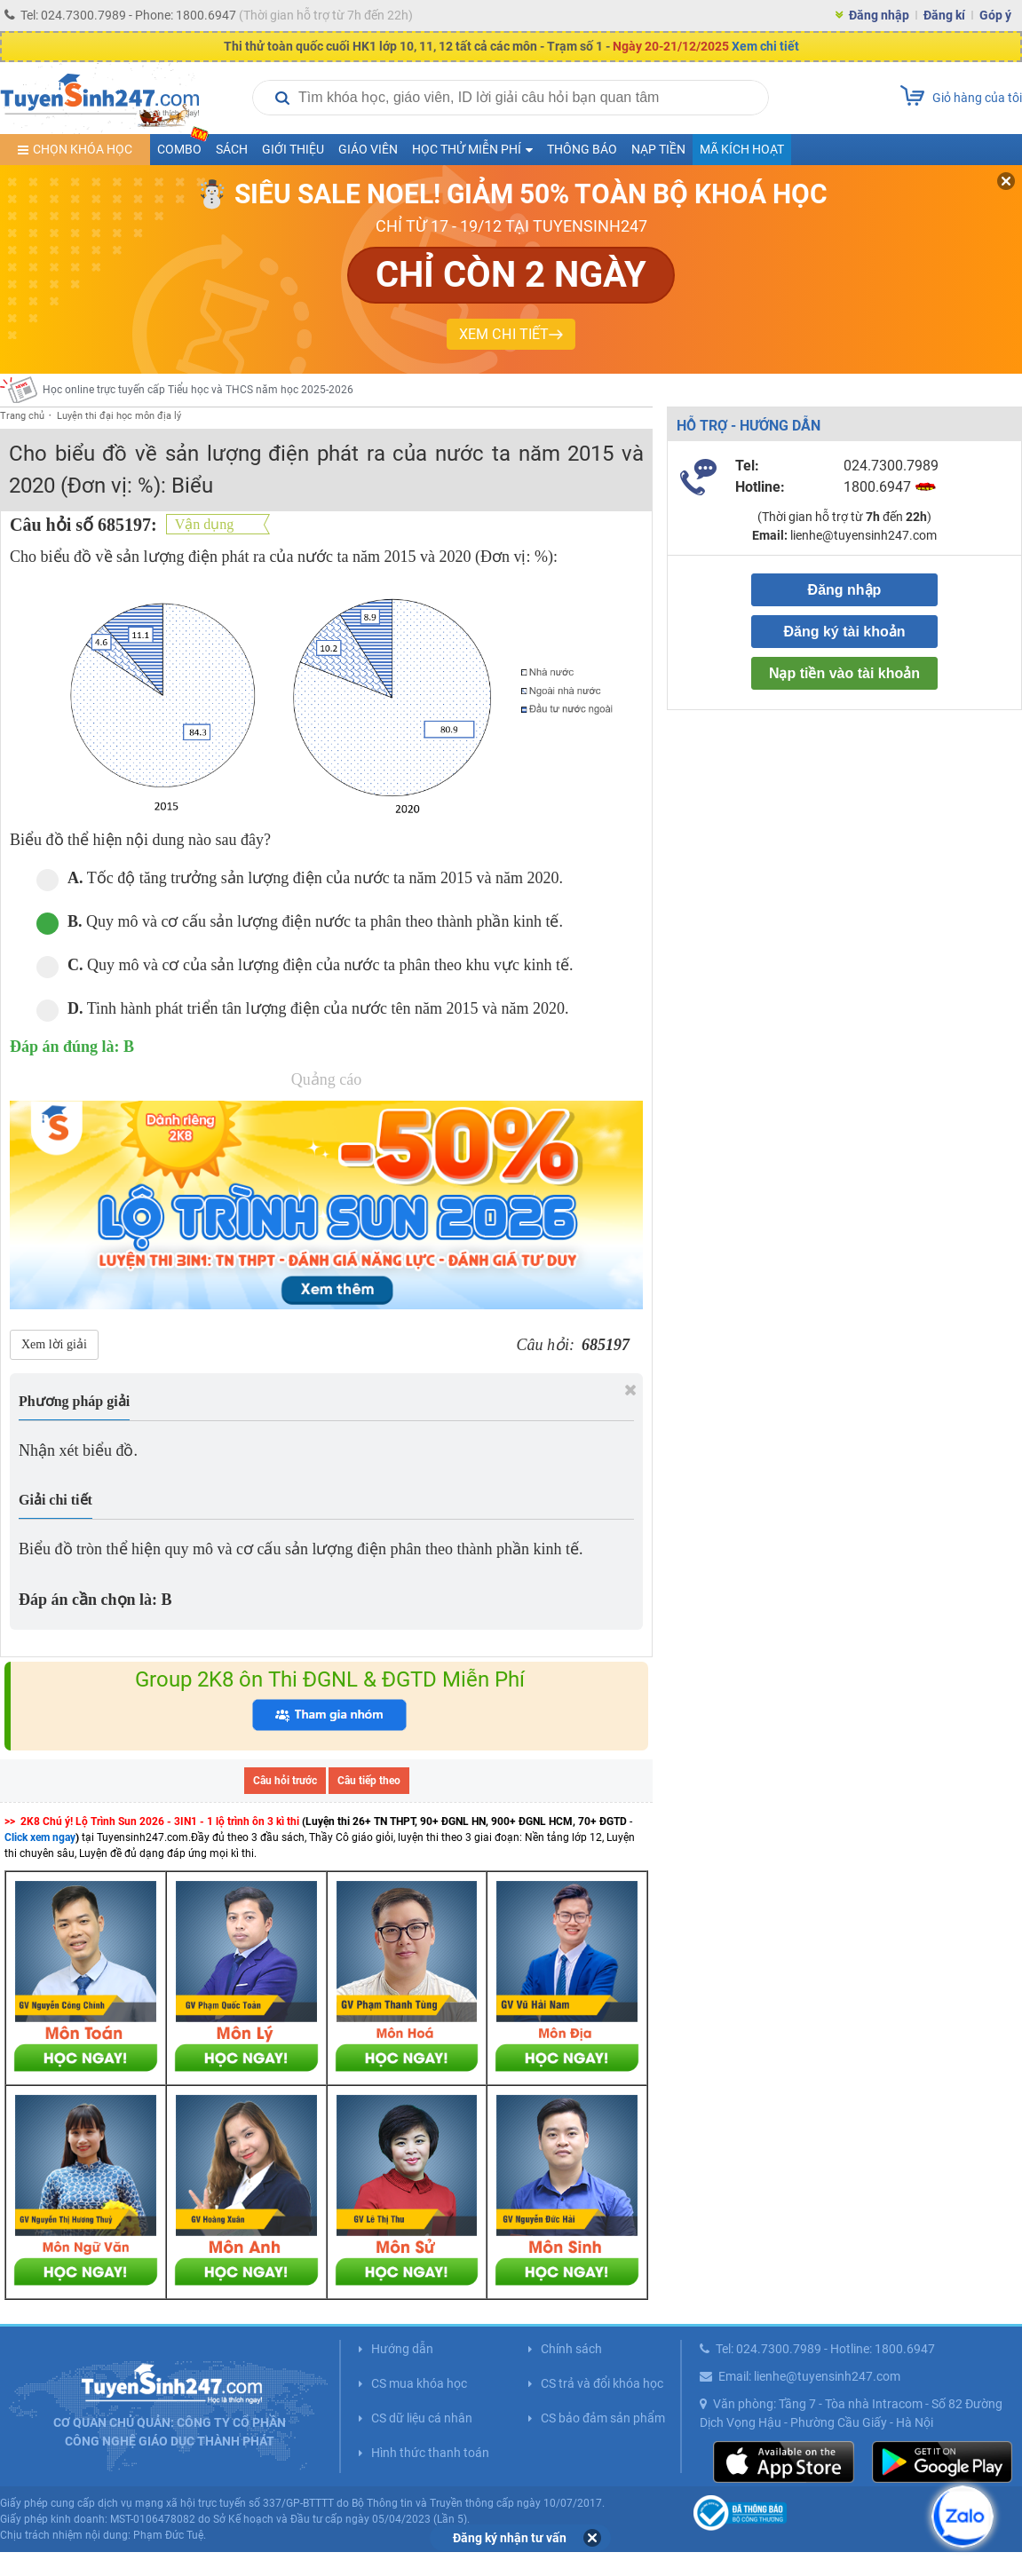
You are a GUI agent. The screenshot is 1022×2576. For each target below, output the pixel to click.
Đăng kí (944, 15)
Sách (232, 149)
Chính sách (571, 2349)
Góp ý (995, 15)
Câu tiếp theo (368, 1780)
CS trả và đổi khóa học (602, 2383)
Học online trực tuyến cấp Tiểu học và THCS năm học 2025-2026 (198, 389)
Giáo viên (368, 149)
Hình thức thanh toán (430, 2453)
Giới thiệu (293, 149)
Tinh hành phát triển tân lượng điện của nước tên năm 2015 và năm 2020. (302, 1009)
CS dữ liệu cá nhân (421, 2418)
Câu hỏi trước (285, 1780)
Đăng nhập (879, 15)
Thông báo (582, 149)
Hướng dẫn (402, 2349)
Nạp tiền (658, 149)
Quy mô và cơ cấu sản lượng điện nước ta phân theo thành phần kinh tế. (299, 922)
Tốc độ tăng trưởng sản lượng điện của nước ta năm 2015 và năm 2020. (299, 878)
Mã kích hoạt (742, 149)
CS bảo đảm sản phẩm (603, 2418)
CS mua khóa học (419, 2383)
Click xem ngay (39, 1837)
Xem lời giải (54, 1344)
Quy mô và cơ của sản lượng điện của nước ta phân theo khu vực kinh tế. (304, 965)
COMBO (183, 145)
